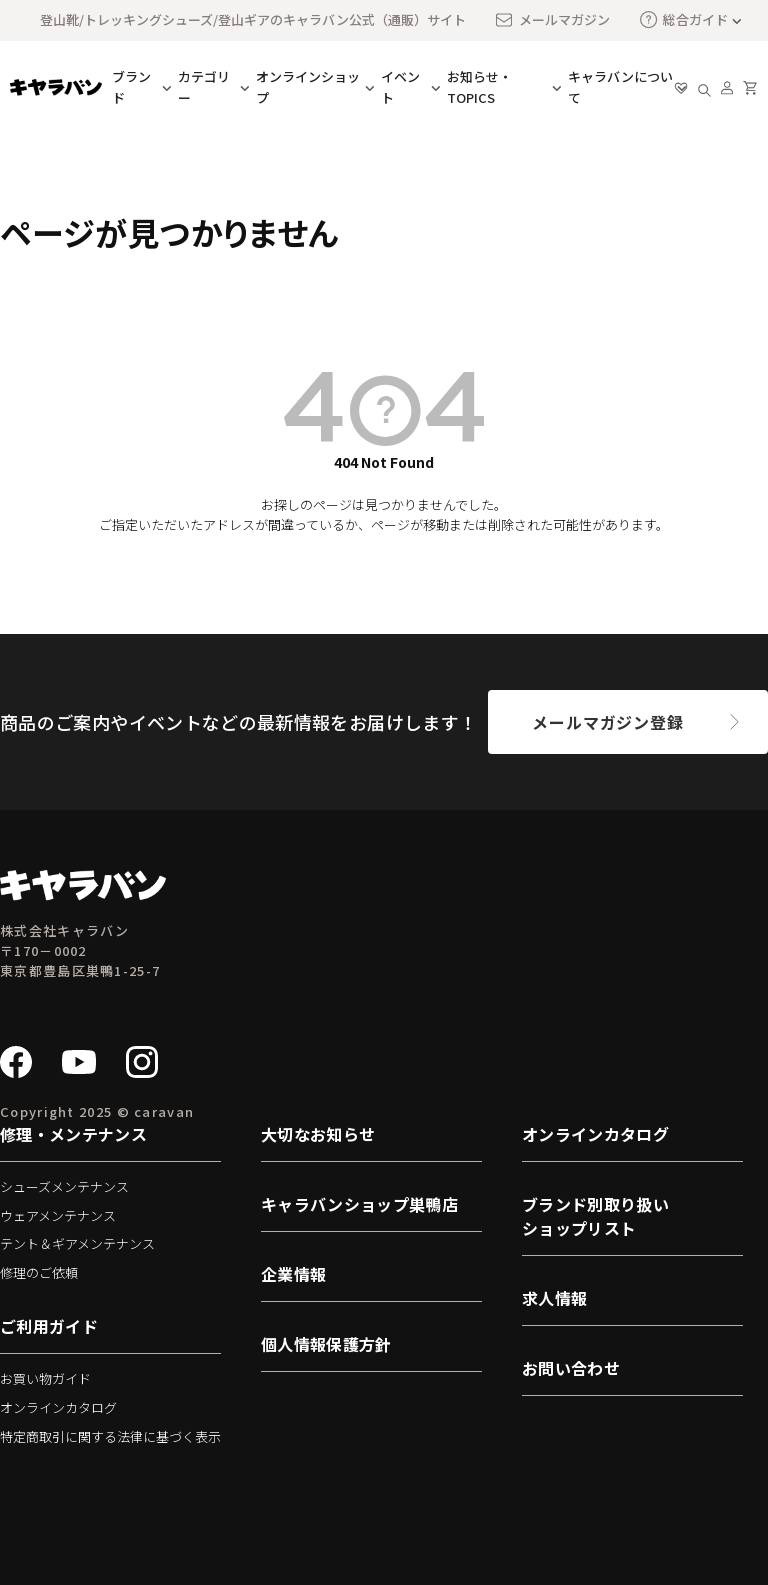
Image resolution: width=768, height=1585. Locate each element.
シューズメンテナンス (64, 1186)
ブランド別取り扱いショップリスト (595, 1216)
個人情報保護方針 (326, 1344)
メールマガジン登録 (607, 722)
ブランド (131, 87)
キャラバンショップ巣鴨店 (359, 1204)
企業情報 (293, 1274)
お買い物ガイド (45, 1378)
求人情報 (554, 1298)
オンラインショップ (308, 87)
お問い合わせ (571, 1368)
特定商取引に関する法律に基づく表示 (110, 1436)
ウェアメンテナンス (58, 1215)
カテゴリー (204, 87)
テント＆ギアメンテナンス (77, 1243)
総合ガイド (684, 19)
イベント (400, 87)
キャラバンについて (620, 87)
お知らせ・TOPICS (479, 87)
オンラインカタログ (58, 1407)
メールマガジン (552, 20)
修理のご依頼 (39, 1272)
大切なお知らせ (318, 1134)
